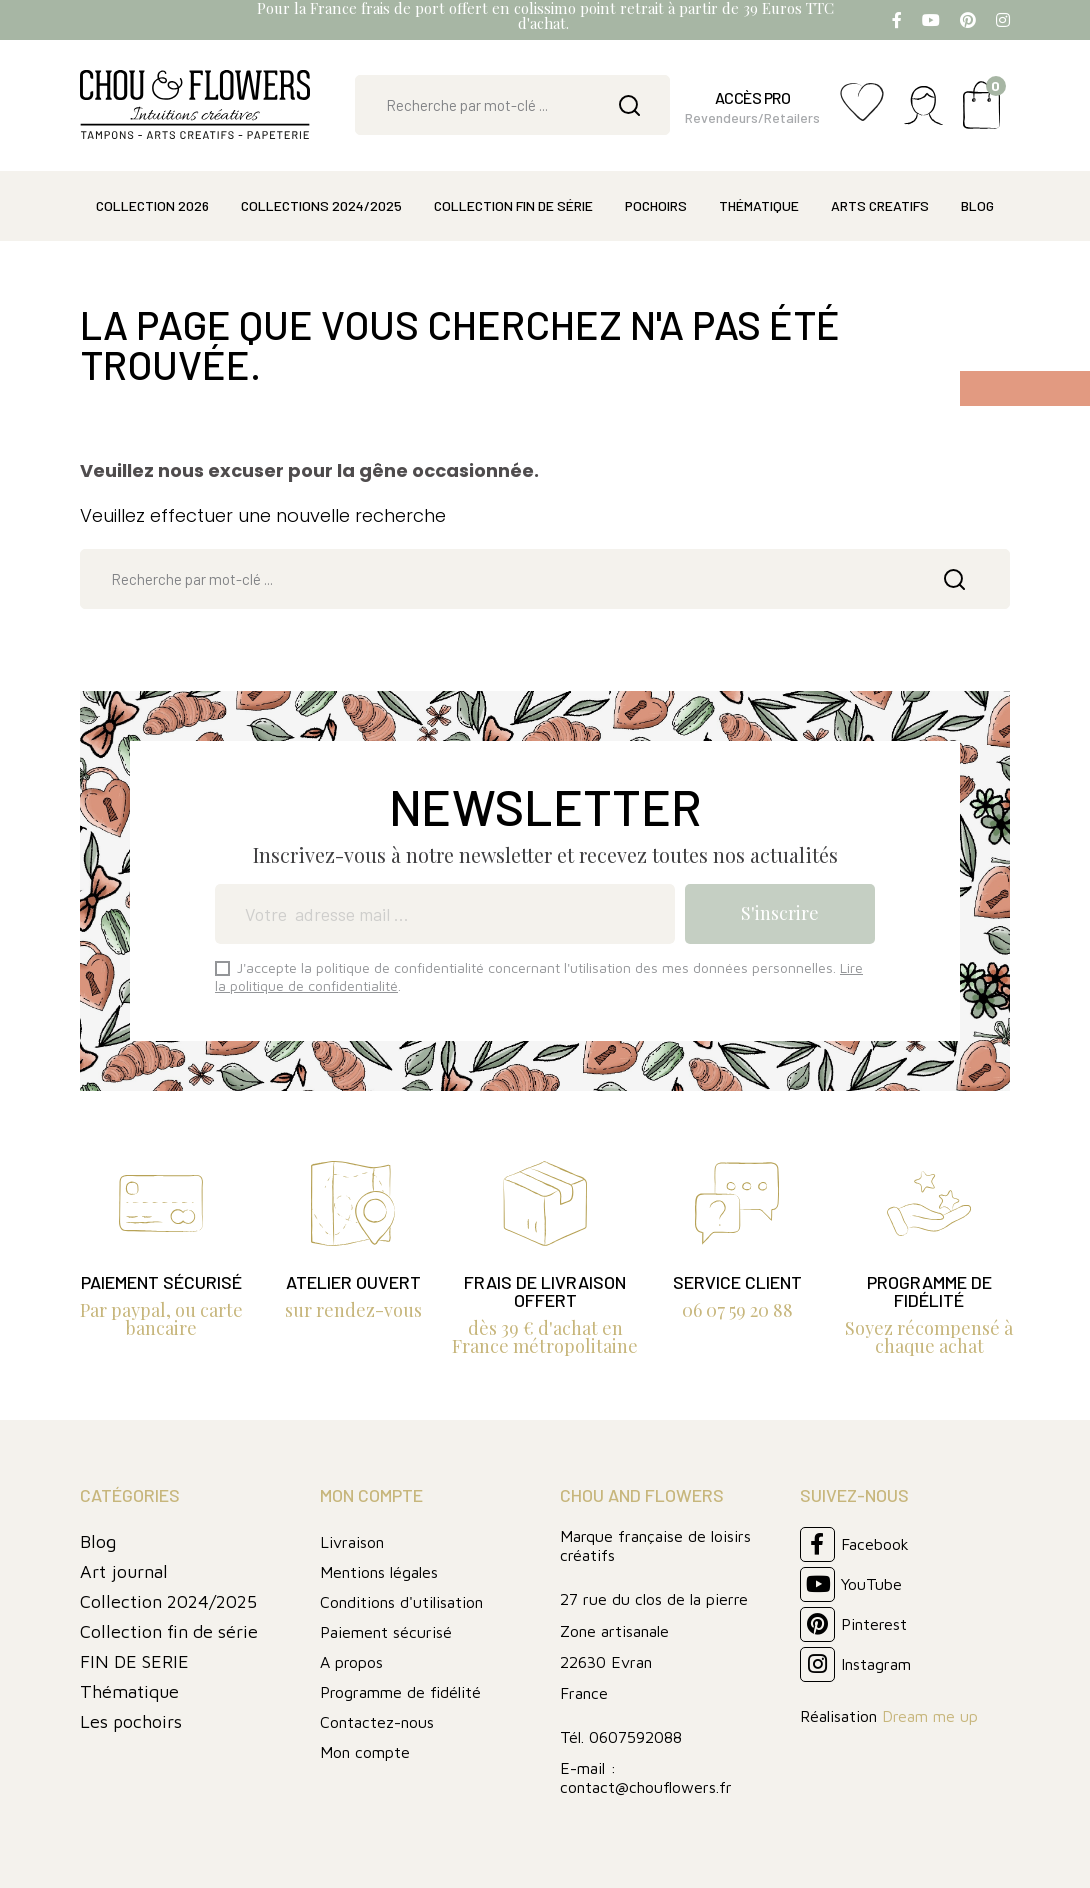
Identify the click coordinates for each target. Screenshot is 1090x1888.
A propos (351, 1662)
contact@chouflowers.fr (646, 1787)
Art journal (124, 1571)
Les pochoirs (131, 1721)
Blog (98, 1541)
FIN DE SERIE (134, 1661)
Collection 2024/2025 (168, 1601)
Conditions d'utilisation (401, 1602)
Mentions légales (379, 1572)
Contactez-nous (377, 1722)
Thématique (129, 1691)
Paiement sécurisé (386, 1632)
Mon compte (365, 1752)
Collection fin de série (169, 1631)
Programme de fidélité (400, 1692)
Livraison (352, 1542)
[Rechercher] (512, 105)
